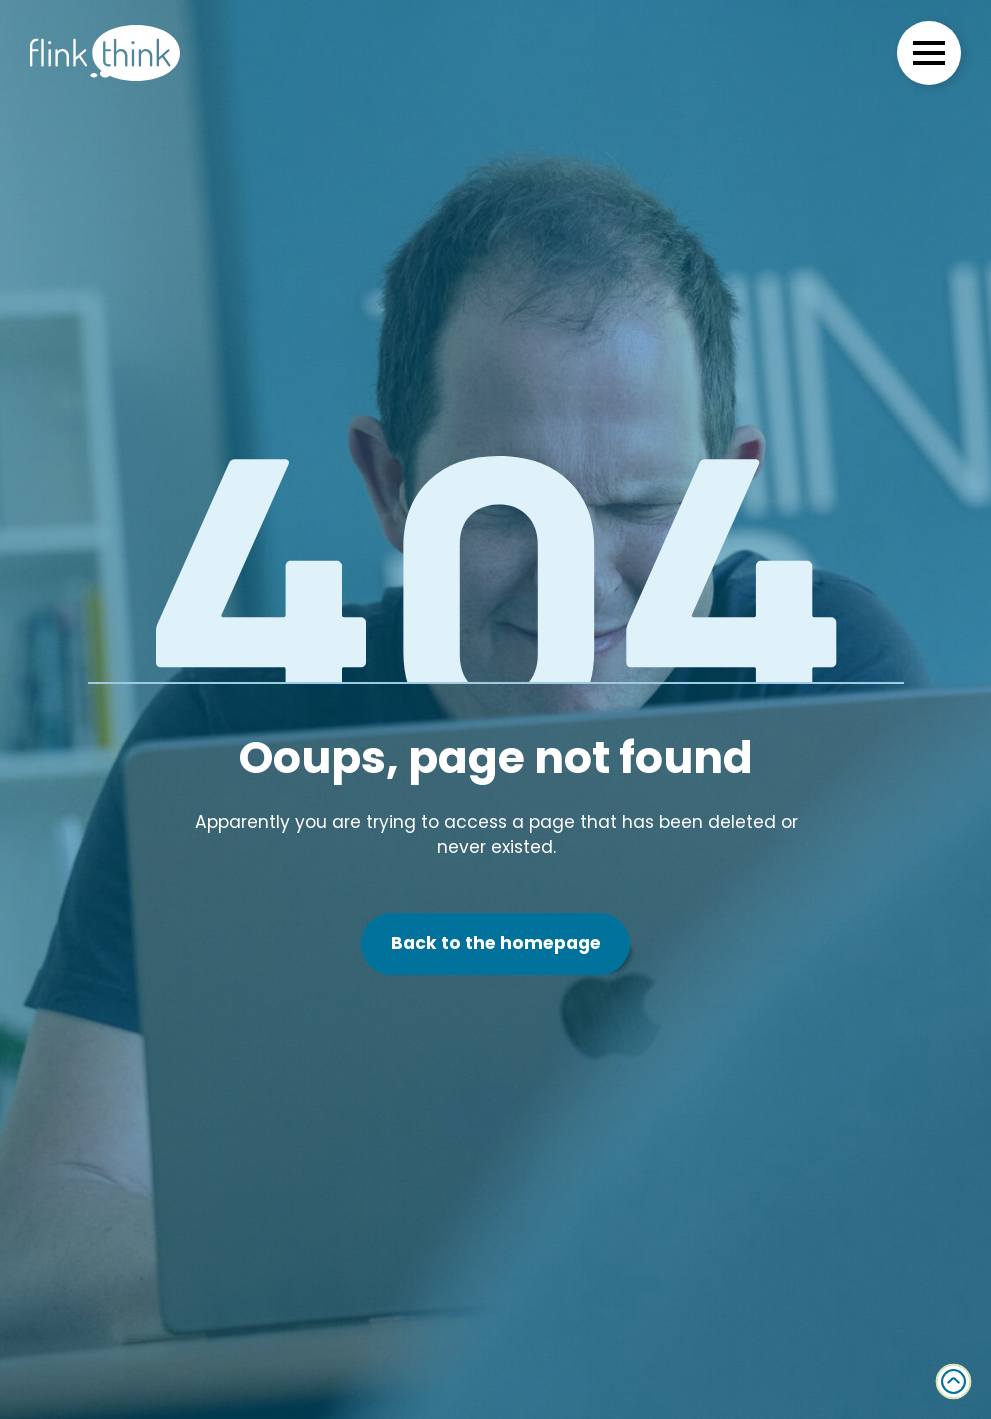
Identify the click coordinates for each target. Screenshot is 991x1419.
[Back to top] (953, 1381)
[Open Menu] (929, 53)
